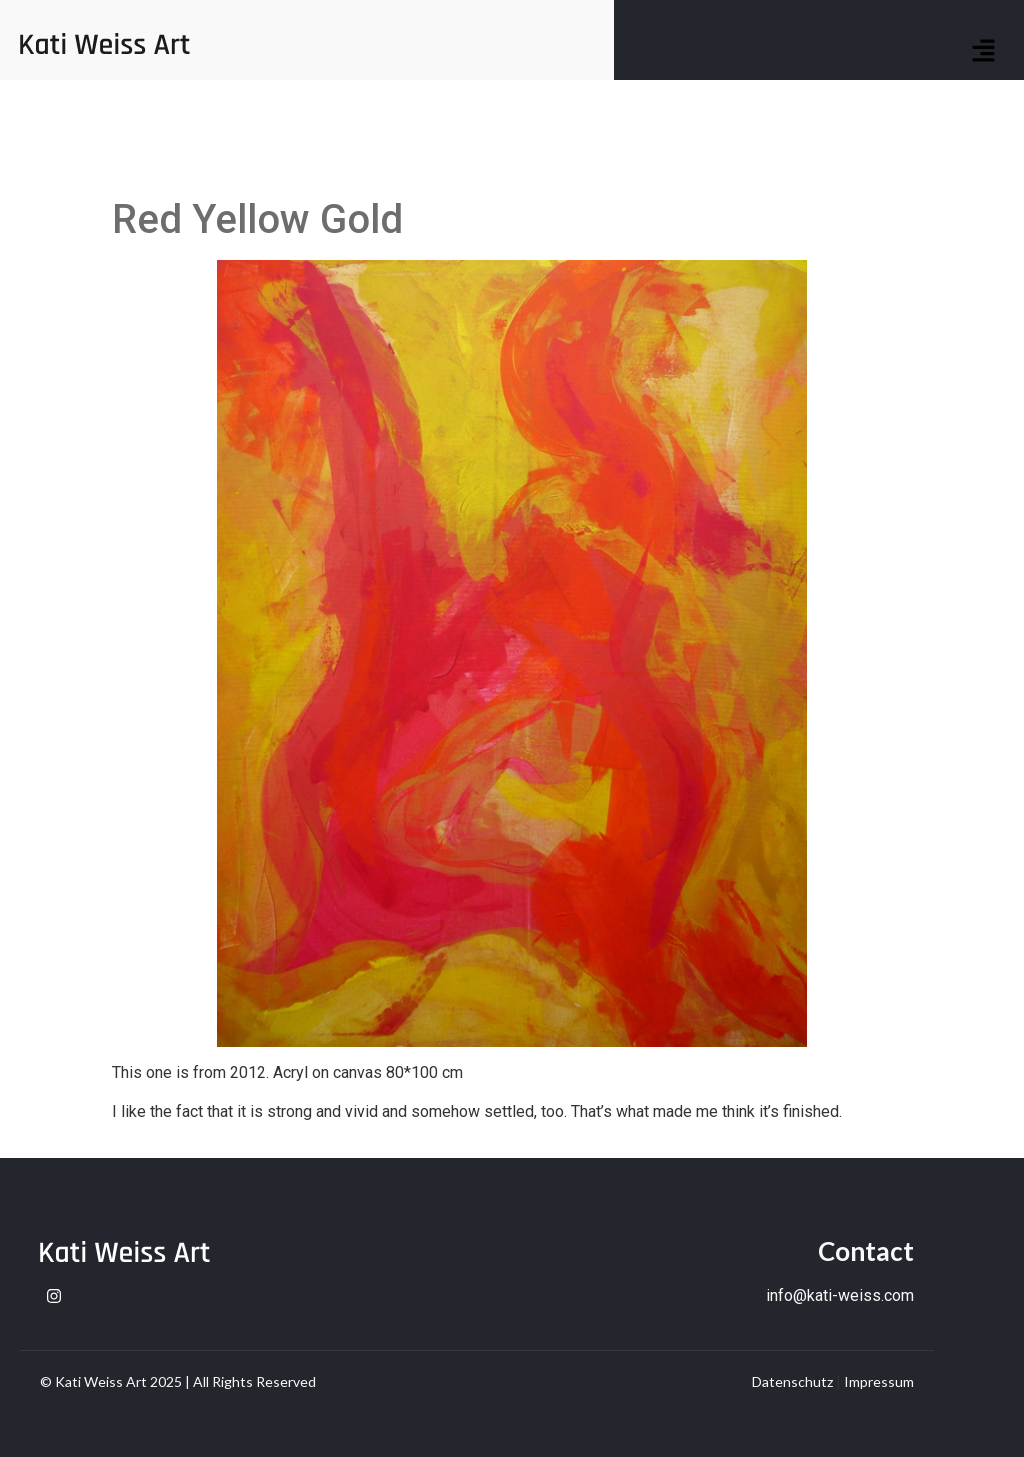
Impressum (879, 1381)
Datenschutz (792, 1381)
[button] (984, 52)
